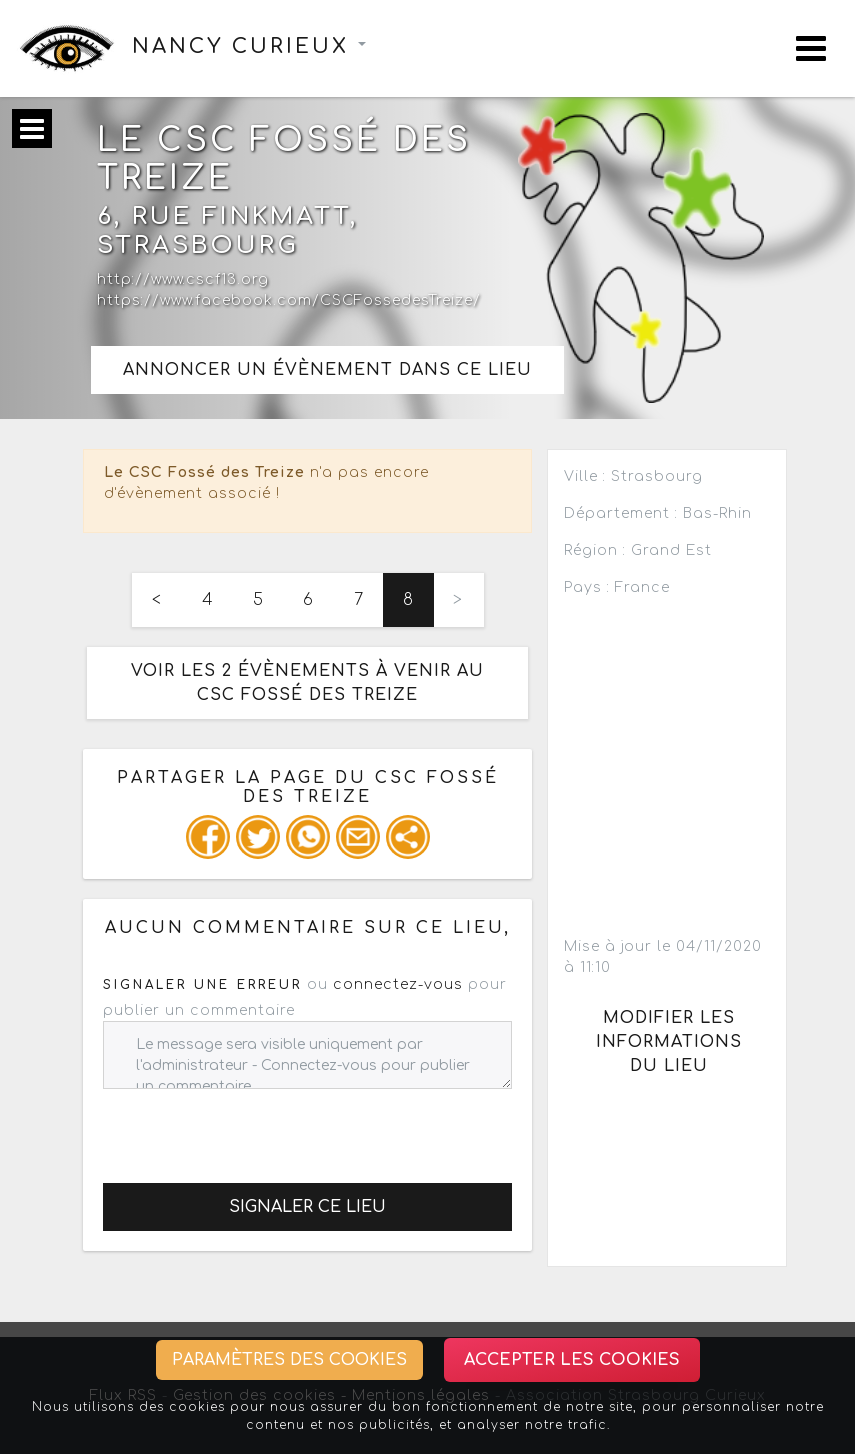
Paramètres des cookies (289, 1360)
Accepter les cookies (572, 1360)
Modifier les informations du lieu (669, 1042)
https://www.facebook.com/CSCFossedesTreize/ (289, 300)
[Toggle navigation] (811, 48)
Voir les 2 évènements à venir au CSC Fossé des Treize (307, 683)
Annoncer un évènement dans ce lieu (327, 370)
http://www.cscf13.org (183, 279)
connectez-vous (398, 984)
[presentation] (255, 1128)
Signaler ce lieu (307, 1207)
